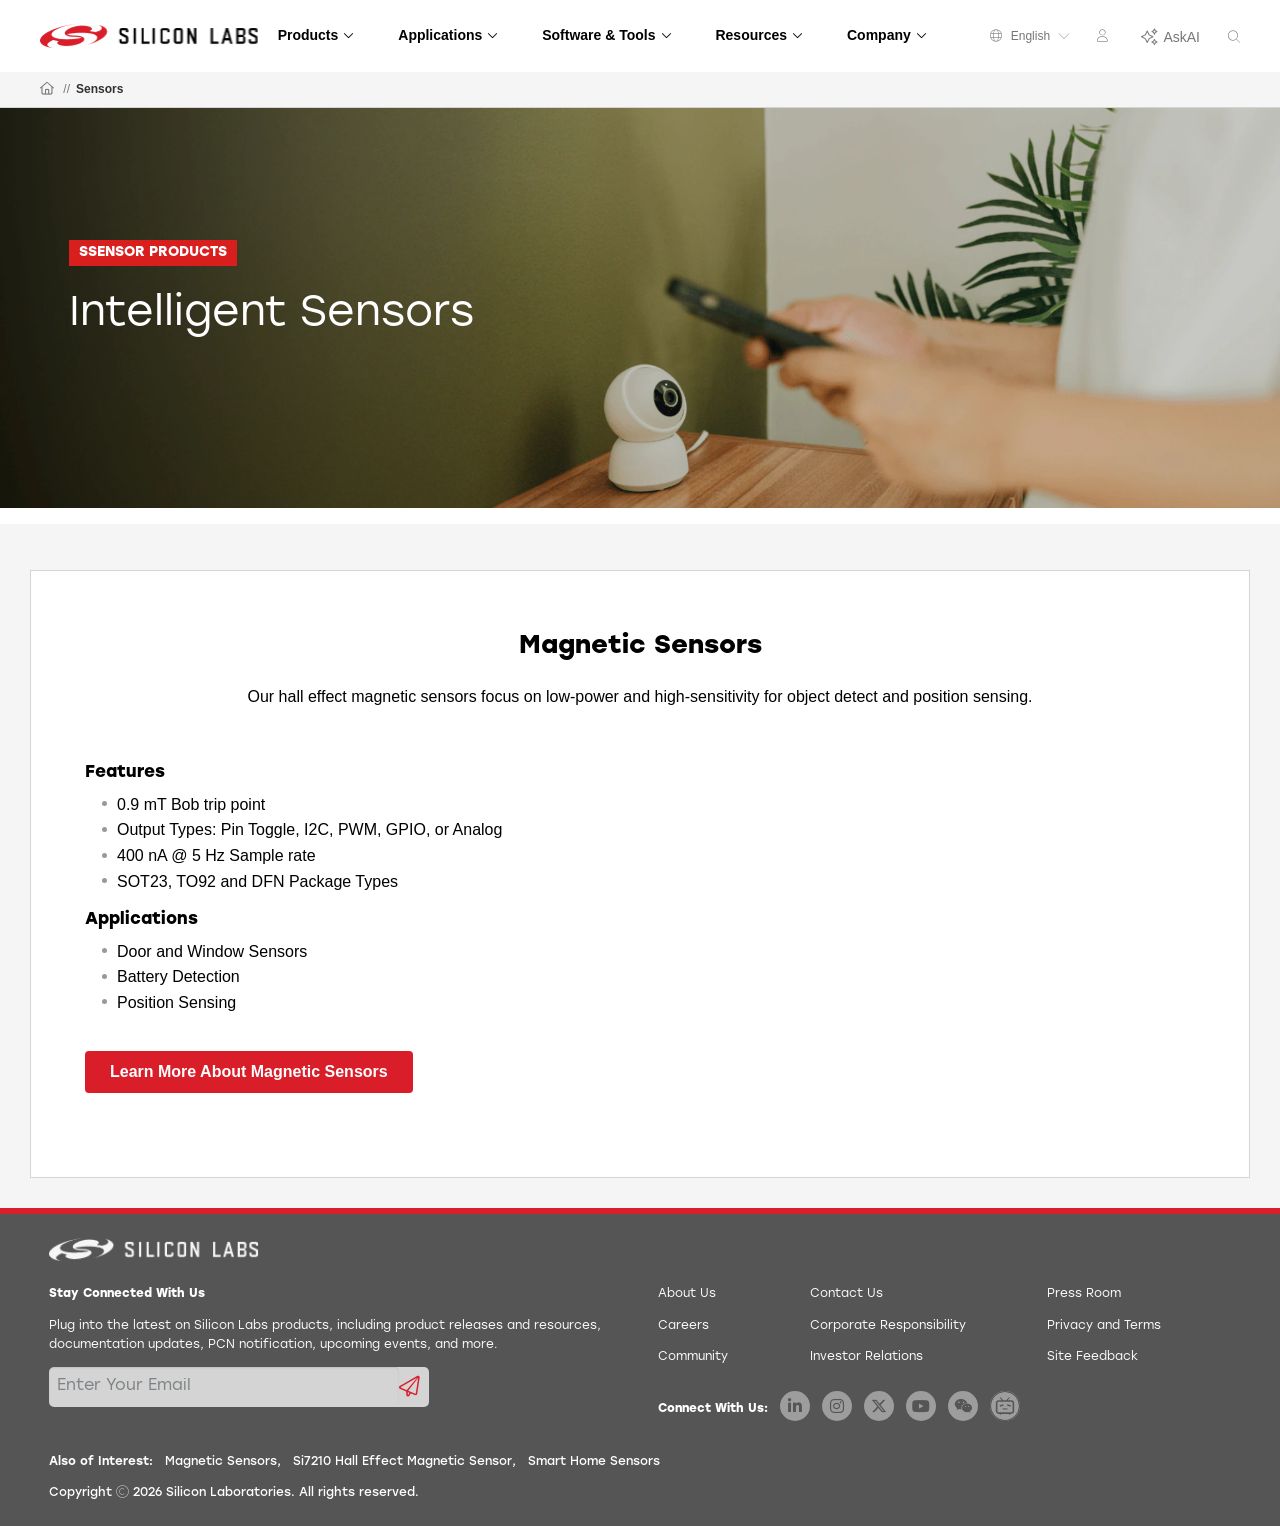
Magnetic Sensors (221, 1462)
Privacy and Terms (1104, 1326)
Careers (683, 1326)
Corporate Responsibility (888, 1326)
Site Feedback (1092, 1357)
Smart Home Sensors (594, 1462)
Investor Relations (866, 1357)
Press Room (1084, 1294)
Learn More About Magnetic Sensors (249, 1071)
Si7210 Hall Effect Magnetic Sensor (402, 1462)
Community (693, 1357)
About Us (687, 1294)
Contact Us (846, 1294)
